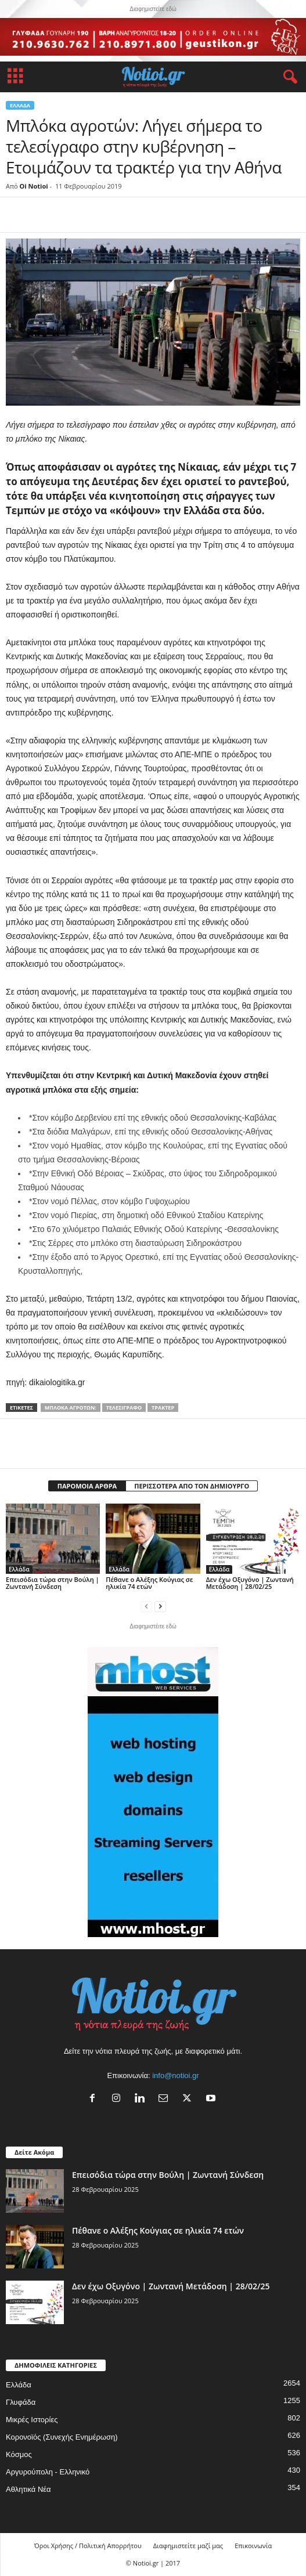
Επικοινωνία (253, 2545)
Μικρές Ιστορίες (31, 2419)
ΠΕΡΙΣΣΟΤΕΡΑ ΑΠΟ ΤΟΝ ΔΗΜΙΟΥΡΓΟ (191, 1486)
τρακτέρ (163, 1407)
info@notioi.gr (175, 2075)
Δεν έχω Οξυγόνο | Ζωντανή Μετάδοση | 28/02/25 (250, 1583)
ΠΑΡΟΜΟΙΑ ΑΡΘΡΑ (87, 1486)
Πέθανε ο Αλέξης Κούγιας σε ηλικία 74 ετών (149, 1583)
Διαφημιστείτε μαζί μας (188, 2545)
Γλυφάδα (20, 2402)
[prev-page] (146, 1606)
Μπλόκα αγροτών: (70, 1407)
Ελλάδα (20, 105)
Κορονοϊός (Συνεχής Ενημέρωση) (62, 2437)
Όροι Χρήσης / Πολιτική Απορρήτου (88, 2545)
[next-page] (160, 1606)
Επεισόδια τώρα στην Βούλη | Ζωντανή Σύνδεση (52, 1583)
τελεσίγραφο (124, 1407)
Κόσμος (19, 2454)
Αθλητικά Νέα (28, 2489)
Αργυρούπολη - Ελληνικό (47, 2471)
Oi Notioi (34, 186)
